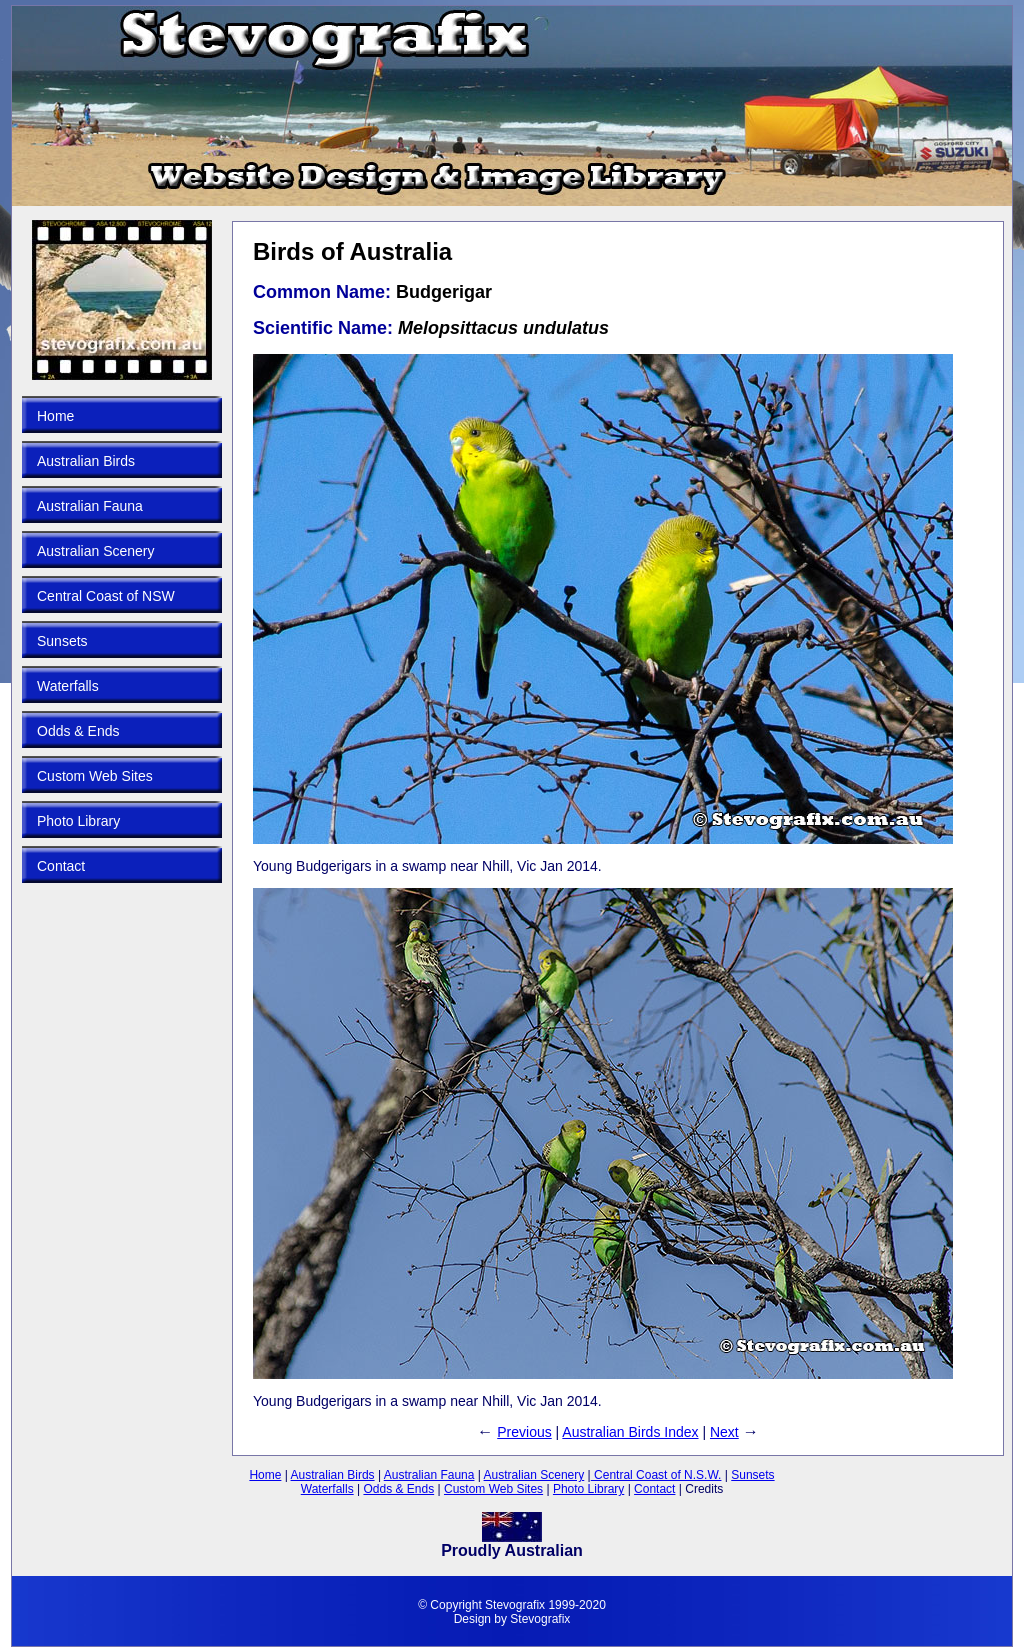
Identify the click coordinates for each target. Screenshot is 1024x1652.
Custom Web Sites (95, 776)
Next (724, 1432)
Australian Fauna (90, 506)
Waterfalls (68, 686)
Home (55, 416)
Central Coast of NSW (106, 596)
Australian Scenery (96, 551)
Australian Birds (86, 461)
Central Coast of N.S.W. (656, 1475)
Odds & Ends (78, 731)
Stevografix (540, 1619)
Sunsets (62, 641)
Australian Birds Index (630, 1432)
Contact (61, 866)
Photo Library (78, 821)
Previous (524, 1432)
